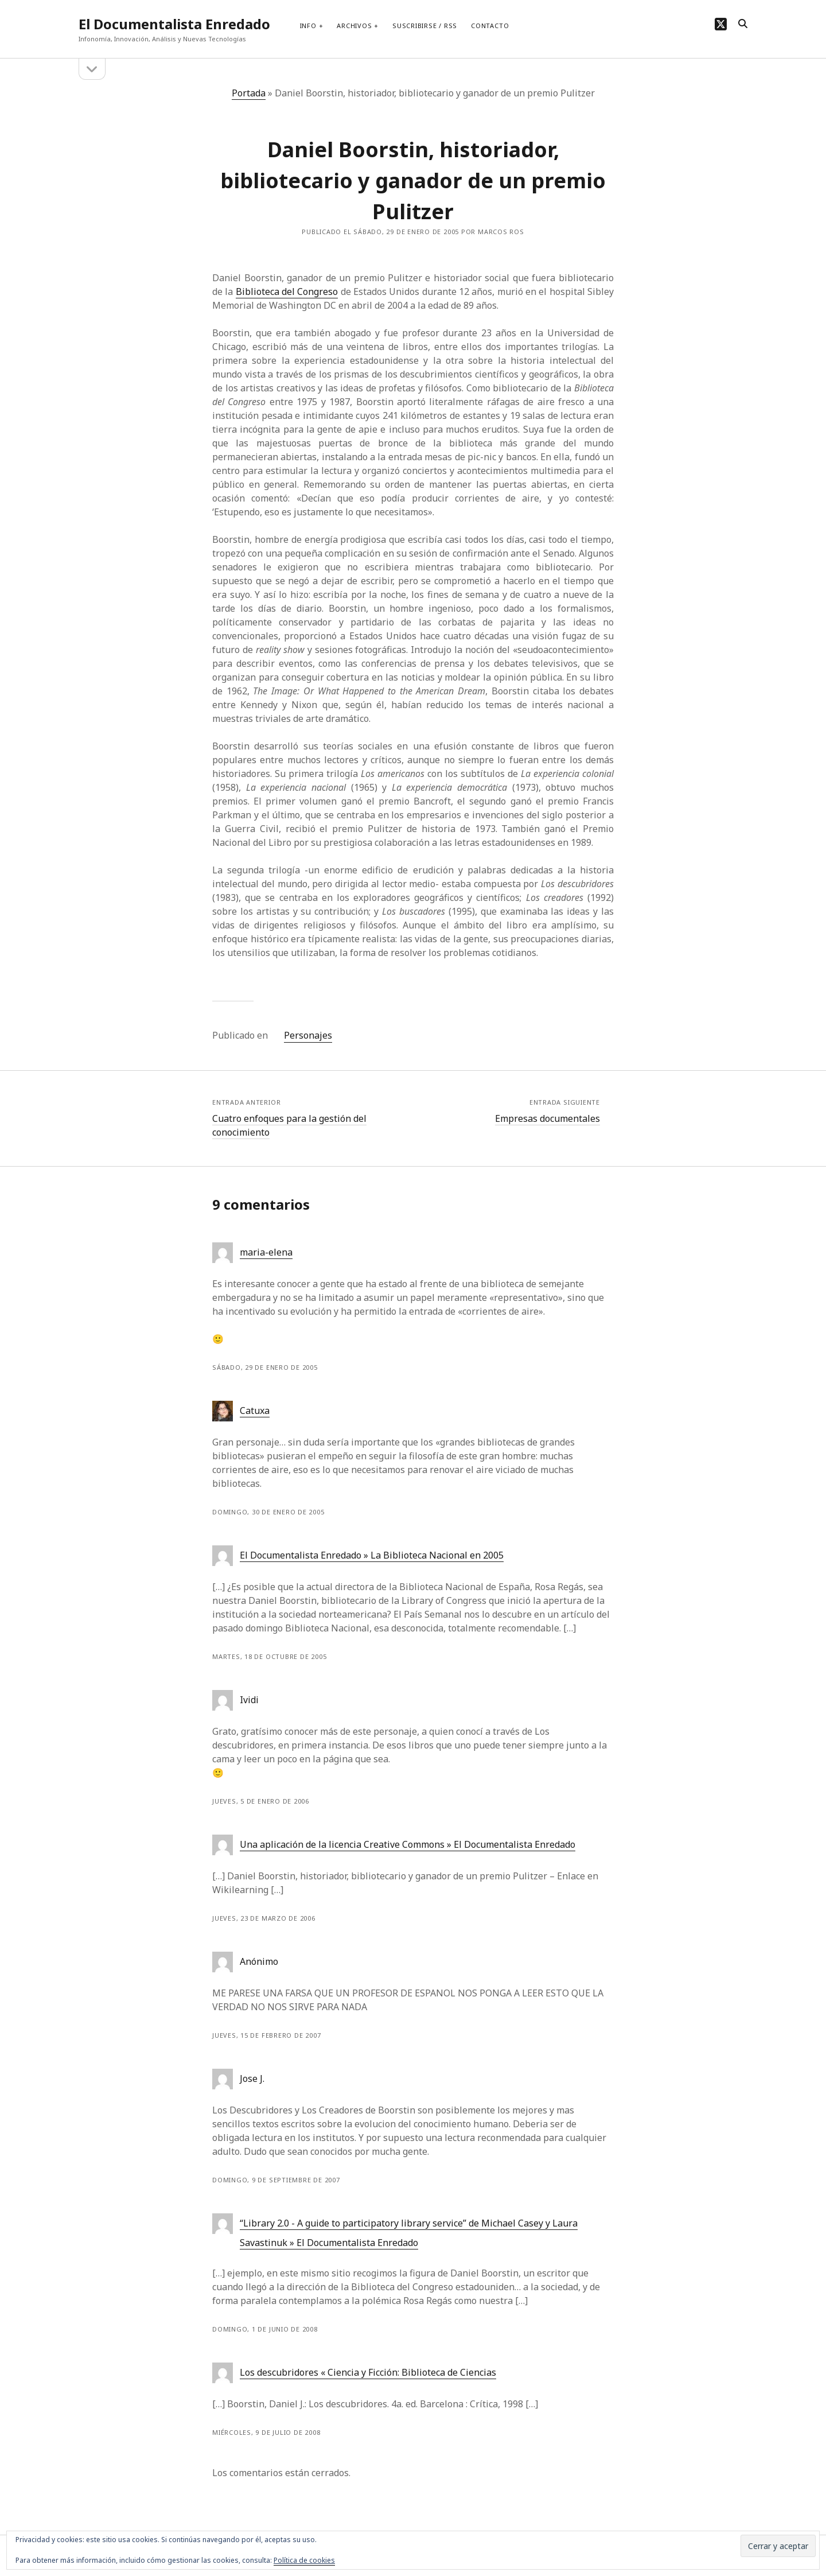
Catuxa (255, 1410)
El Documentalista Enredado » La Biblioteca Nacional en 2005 (372, 1555)
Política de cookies (304, 2560)
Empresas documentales (547, 1118)
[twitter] (721, 23)
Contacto (490, 25)
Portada (249, 93)
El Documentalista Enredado (174, 23)
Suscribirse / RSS (424, 25)
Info (308, 25)
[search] (743, 24)
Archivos (354, 25)
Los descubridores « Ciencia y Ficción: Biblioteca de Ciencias (368, 2372)
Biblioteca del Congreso (287, 291)
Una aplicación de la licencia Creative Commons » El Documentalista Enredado (407, 1844)
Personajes (308, 1035)
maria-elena (266, 1252)
